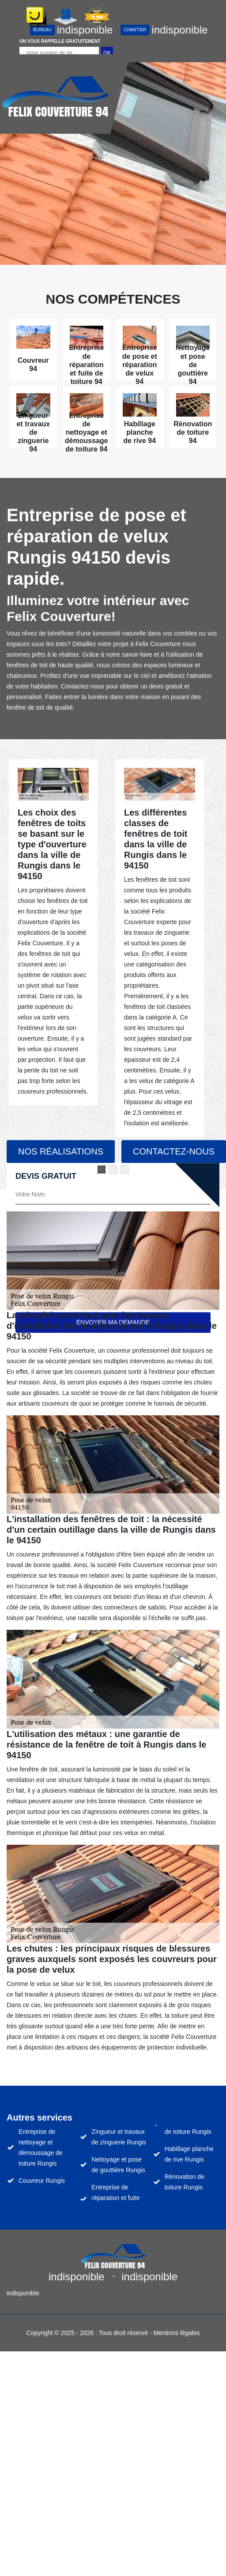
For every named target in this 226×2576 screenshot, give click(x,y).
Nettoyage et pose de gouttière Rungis (118, 2165)
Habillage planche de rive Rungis (189, 2154)
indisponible (71, 30)
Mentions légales (176, 2332)
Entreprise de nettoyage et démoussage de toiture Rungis (41, 2147)
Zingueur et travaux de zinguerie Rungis (118, 2137)
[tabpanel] (53, 932)
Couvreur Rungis (42, 2180)
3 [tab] (124, 1169)
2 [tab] (113, 1169)
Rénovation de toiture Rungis (184, 2182)
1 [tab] (101, 1169)
